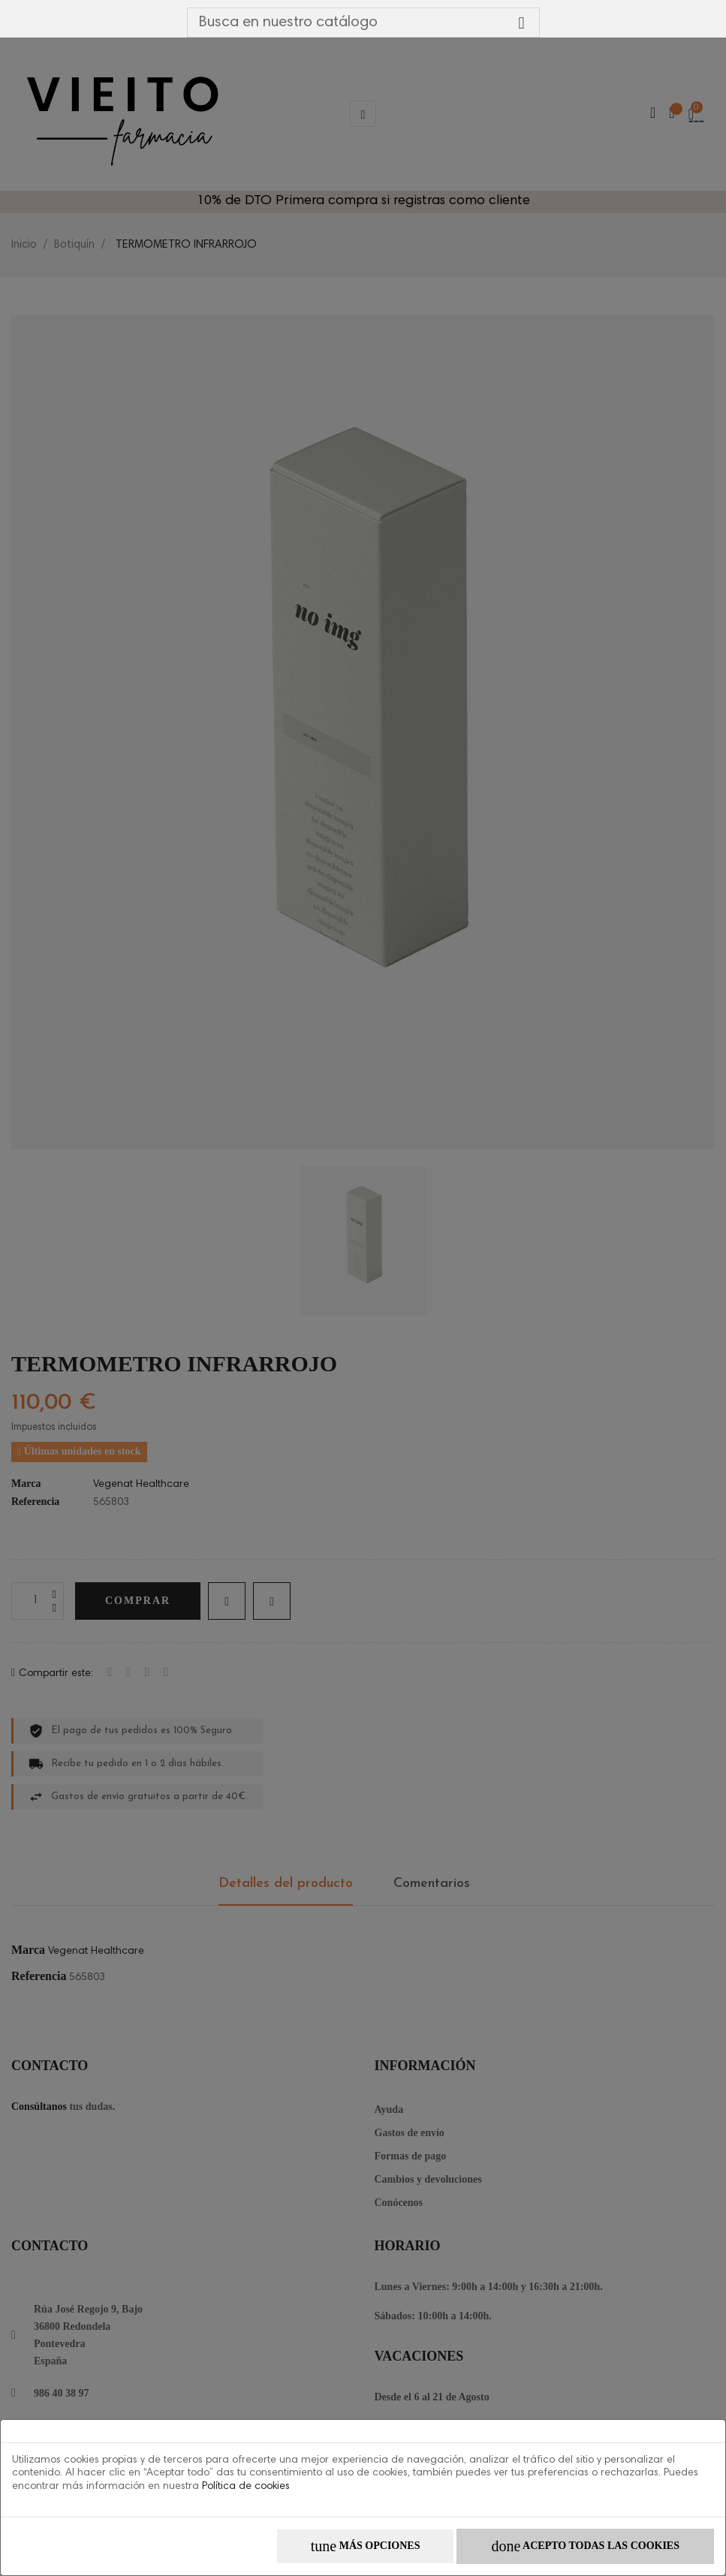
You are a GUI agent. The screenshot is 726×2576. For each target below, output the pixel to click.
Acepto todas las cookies (585, 2546)
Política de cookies (246, 2486)
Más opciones (365, 2546)
